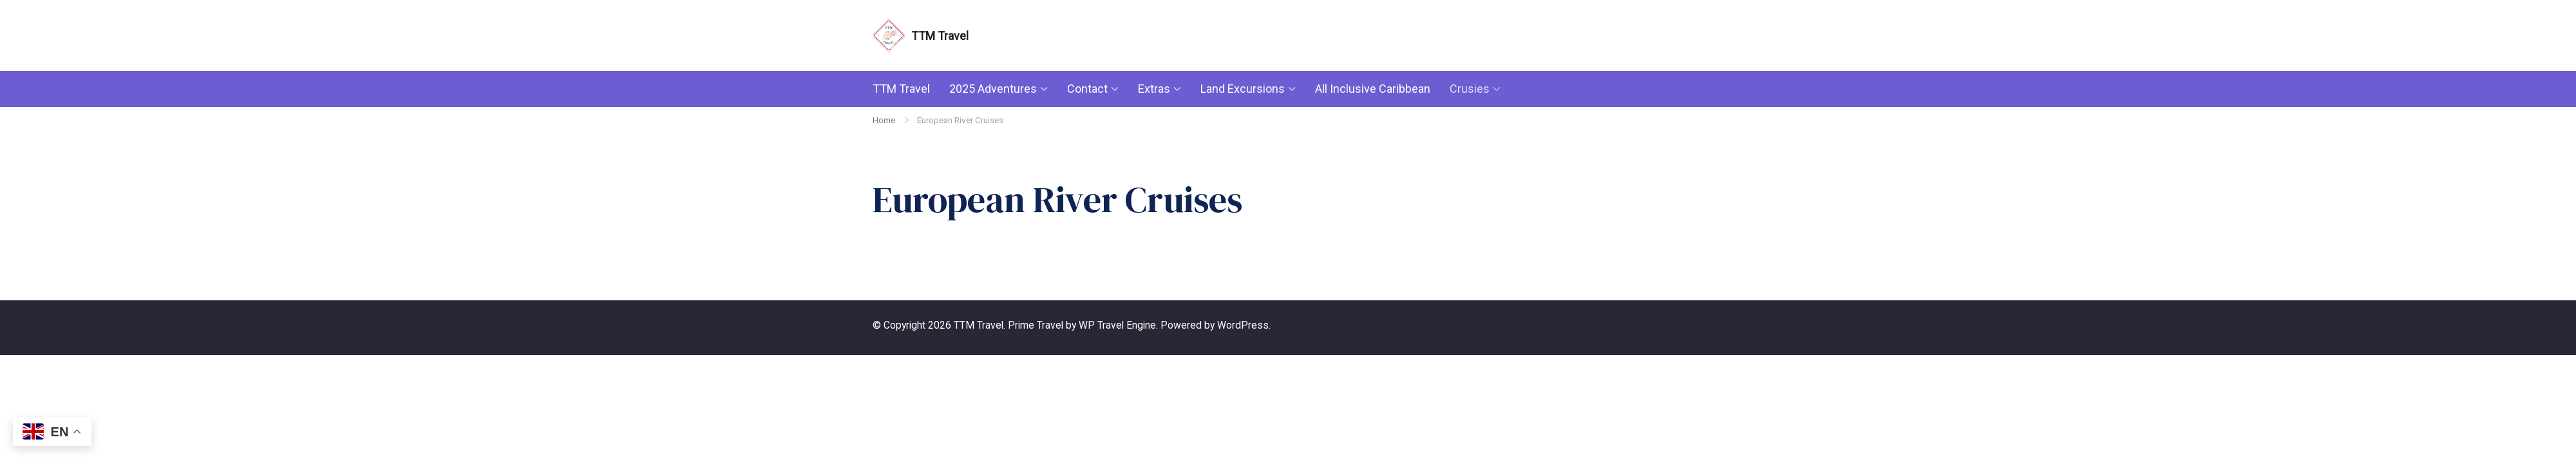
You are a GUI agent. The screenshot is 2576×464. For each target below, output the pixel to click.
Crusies (1470, 88)
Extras (1154, 88)
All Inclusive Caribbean (1372, 88)
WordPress (1243, 325)
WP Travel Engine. (1118, 325)
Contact (1087, 88)
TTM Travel (940, 36)
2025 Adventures (993, 88)
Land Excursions (1242, 88)
